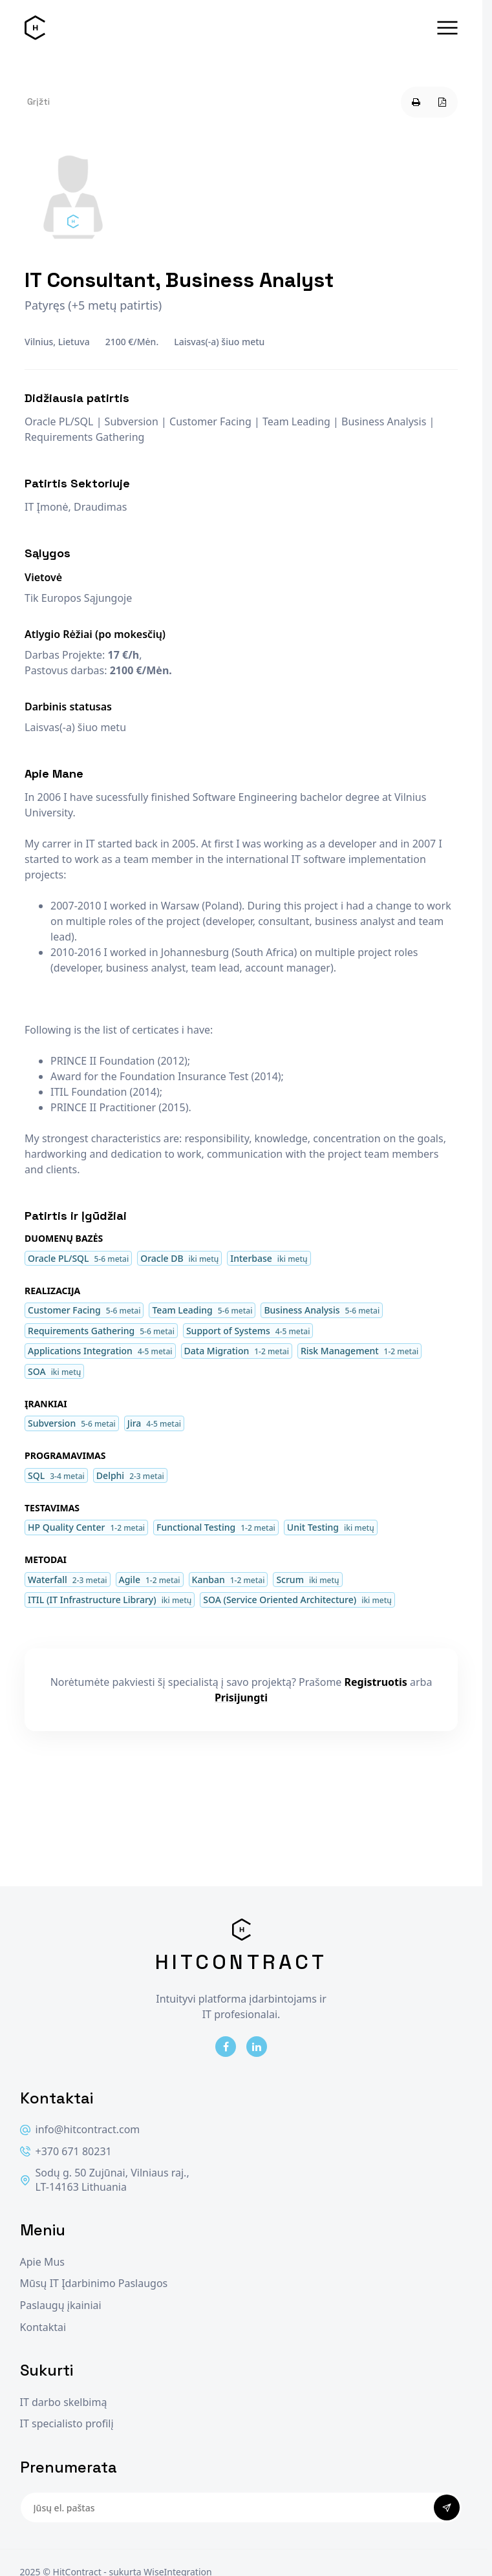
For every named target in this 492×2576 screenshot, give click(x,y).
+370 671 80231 (66, 2151)
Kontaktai (43, 2327)
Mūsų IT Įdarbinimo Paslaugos (94, 2283)
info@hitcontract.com (80, 2129)
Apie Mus (42, 2262)
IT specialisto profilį (67, 2424)
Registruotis (376, 1682)
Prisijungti (241, 1697)
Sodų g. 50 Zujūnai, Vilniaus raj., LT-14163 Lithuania (104, 2180)
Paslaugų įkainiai (61, 2305)
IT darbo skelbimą (63, 2402)
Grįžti (38, 101)
